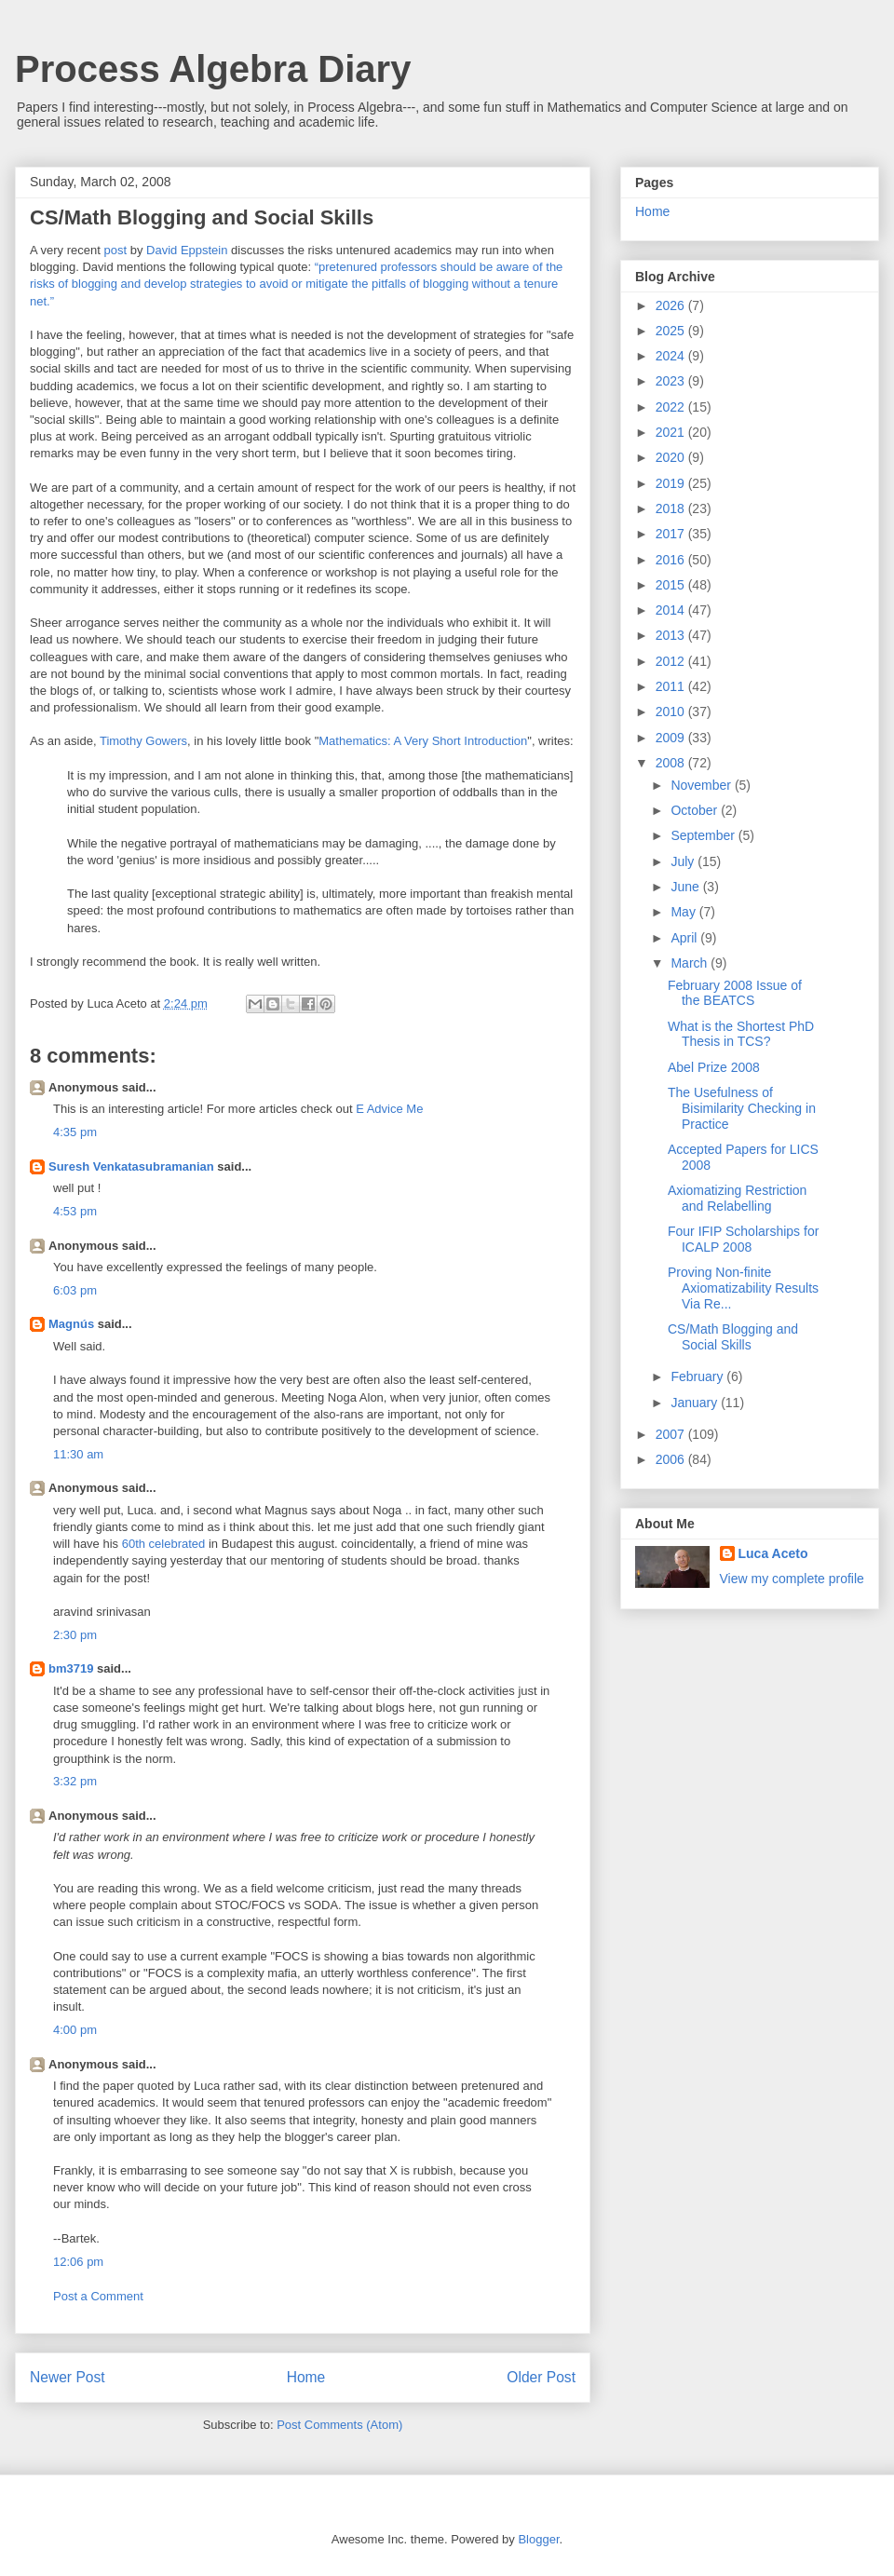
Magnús (71, 1324)
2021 (672, 432)
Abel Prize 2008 (714, 1067)
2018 (672, 508)
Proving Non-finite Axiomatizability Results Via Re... (743, 1288)
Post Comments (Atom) (339, 2425)
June (686, 886)
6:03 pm (75, 1290)
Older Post (541, 2377)
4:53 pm (75, 1211)
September (704, 835)
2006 (672, 1459)
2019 (672, 483)
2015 (672, 584)
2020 (672, 457)
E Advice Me (389, 1109)
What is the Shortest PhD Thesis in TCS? (741, 1034)
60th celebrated (164, 1544)
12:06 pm (78, 2262)
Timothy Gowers (143, 741)
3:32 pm (75, 1781)
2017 (672, 533)
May (684, 911)
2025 (672, 330)
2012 (672, 661)
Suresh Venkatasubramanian (131, 1166)
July (684, 861)
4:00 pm (75, 2030)
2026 (672, 305)
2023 (672, 380)
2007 (672, 1434)
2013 (672, 635)
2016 (672, 559)
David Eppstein (186, 250)
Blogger (538, 2539)
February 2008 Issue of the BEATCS (735, 993)
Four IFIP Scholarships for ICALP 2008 (743, 1239)
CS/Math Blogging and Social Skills (733, 1337)
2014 (672, 610)
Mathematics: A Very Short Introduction (422, 741)
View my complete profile (792, 1578)
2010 (672, 711)
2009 (672, 737)
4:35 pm (75, 1132)
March (690, 963)
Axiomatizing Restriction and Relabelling (737, 1198)
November (702, 785)
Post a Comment (98, 2296)
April (685, 937)
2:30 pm (75, 1635)
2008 (672, 762)
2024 (672, 355)
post (115, 250)
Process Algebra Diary (213, 68)
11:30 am (78, 1454)
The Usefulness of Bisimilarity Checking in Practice (742, 1108)
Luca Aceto (773, 1553)
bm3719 (70, 1668)
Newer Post (67, 2377)
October (695, 810)
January (695, 1402)
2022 (672, 407)
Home (306, 2377)
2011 (672, 686)
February (698, 1376)
